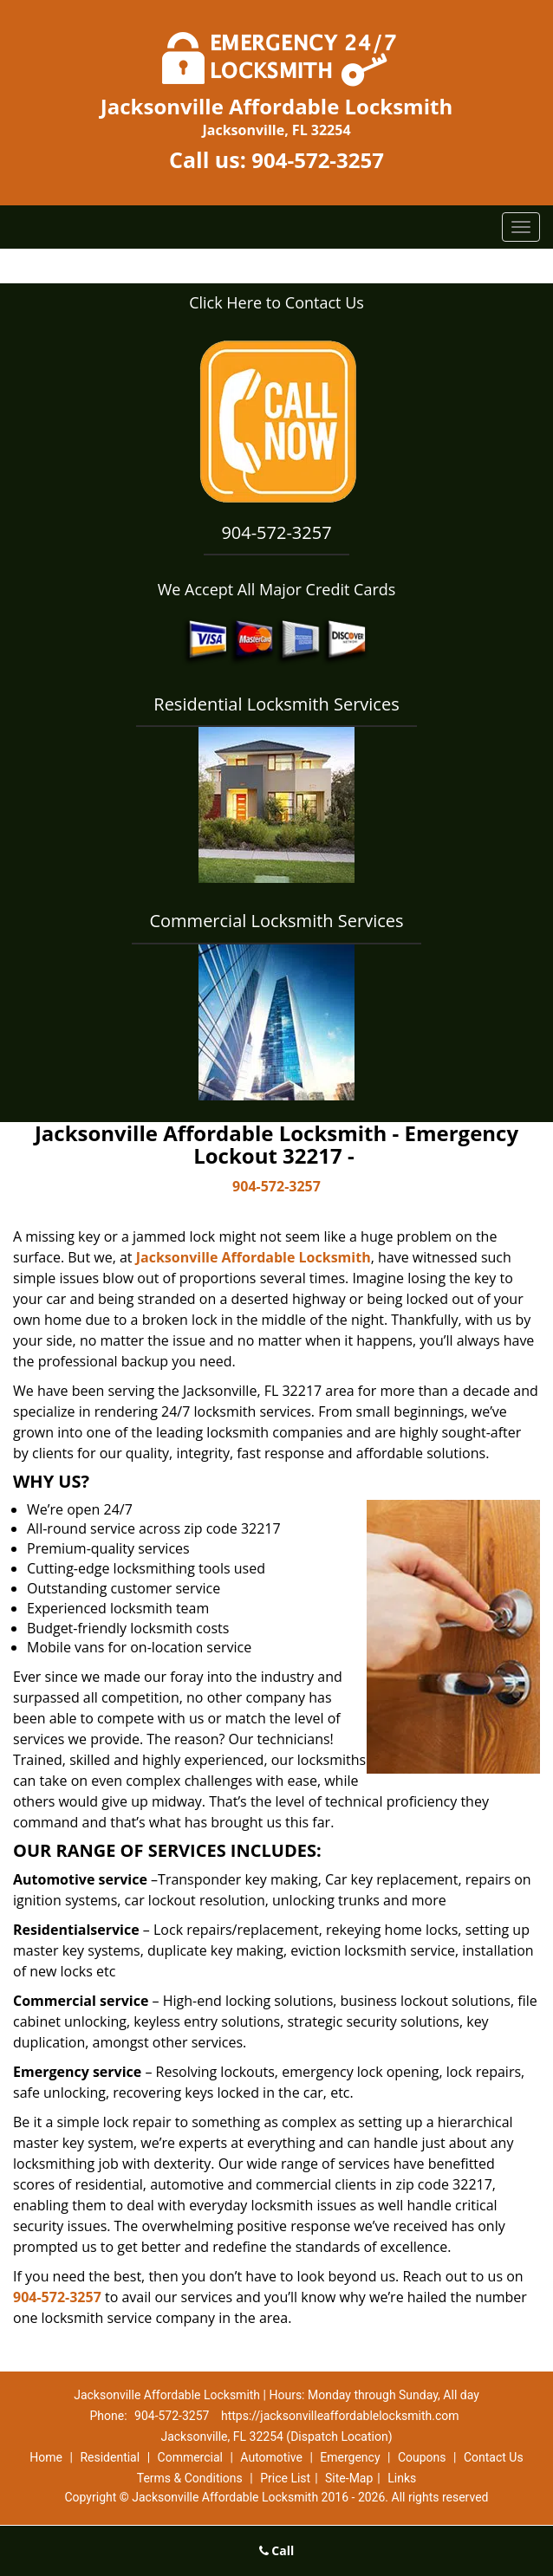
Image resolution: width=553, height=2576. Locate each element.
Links (401, 2478)
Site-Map (349, 2478)
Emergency (350, 2457)
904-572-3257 (317, 160)
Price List (285, 2478)
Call (277, 2550)
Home (45, 2457)
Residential (110, 2457)
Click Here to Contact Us (276, 302)
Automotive (271, 2457)
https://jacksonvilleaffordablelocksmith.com (340, 2416)
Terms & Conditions (190, 2478)
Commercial (190, 2457)
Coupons (422, 2457)
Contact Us (494, 2457)
